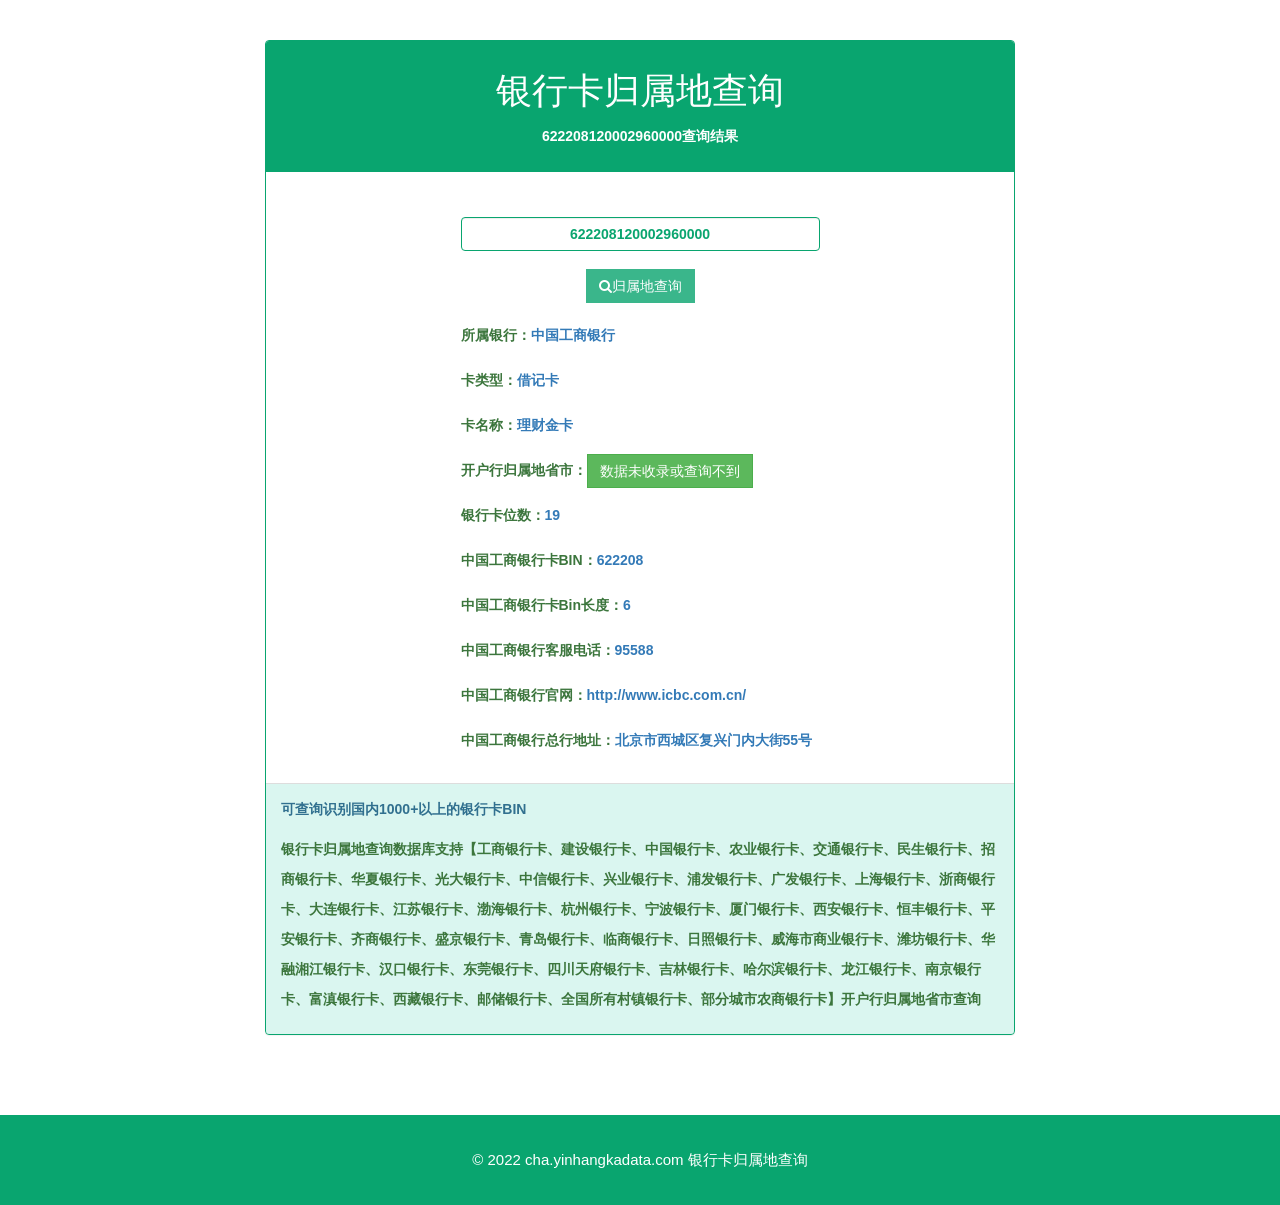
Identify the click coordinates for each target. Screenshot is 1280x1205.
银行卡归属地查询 (748, 1159)
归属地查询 (640, 286)
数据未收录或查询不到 (670, 471)
